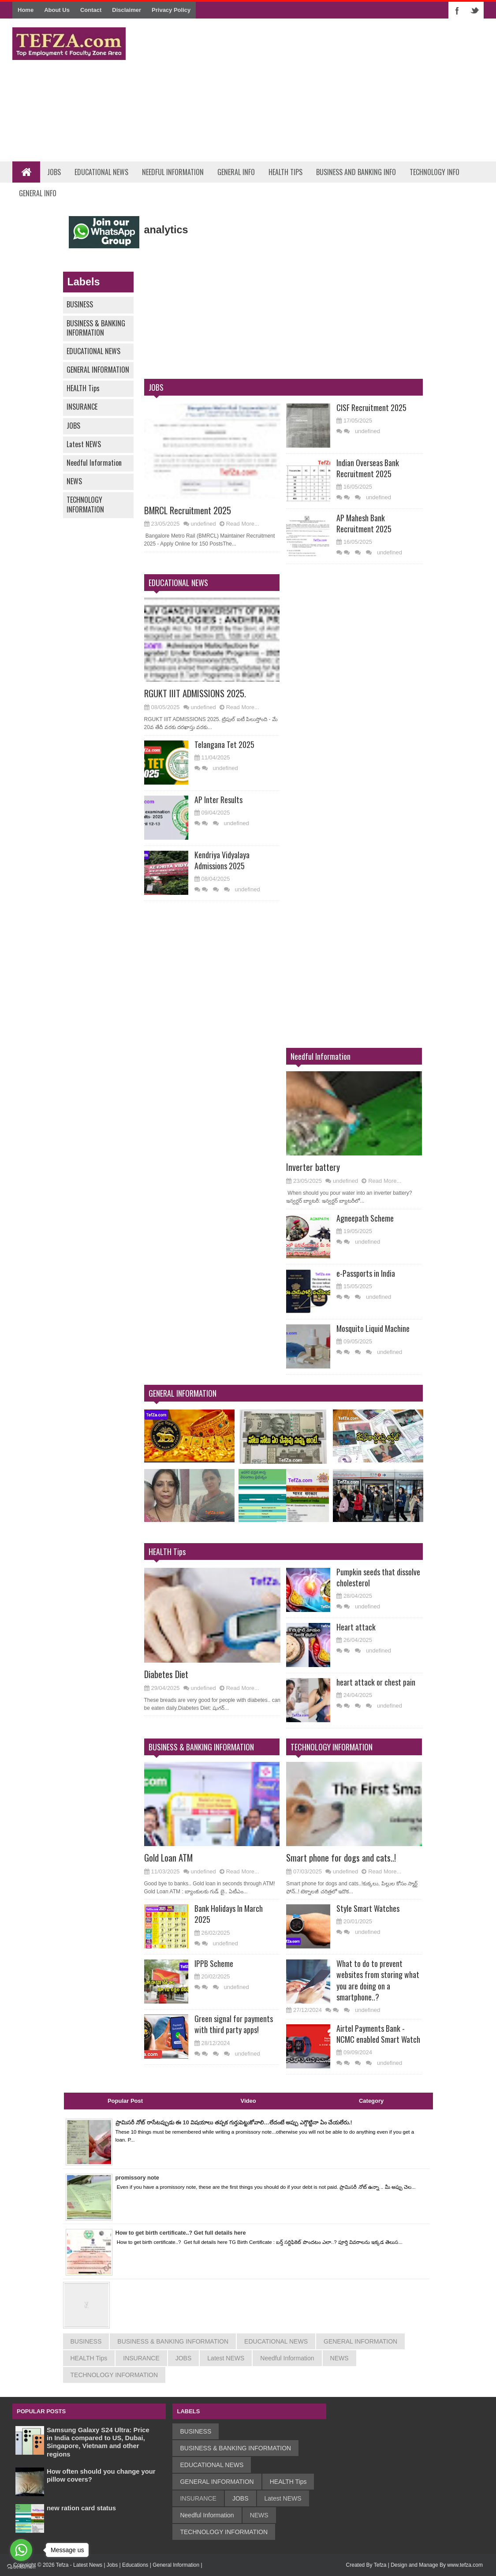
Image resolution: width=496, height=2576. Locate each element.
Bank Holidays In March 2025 (228, 1914)
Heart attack (356, 1627)
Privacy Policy (171, 10)
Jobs (54, 172)
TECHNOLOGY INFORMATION (85, 504)
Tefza (380, 2565)
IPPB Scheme (213, 1963)
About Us (57, 10)
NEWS (74, 481)
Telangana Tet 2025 (224, 744)
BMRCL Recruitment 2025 (190, 510)
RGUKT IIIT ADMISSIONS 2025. (199, 693)
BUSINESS (80, 304)
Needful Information (173, 172)
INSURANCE (82, 406)
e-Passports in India (365, 1273)
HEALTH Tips (83, 388)
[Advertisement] (323, 90)
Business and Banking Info (356, 172)
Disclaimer (126, 10)
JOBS (73, 425)
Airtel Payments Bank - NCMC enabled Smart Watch (378, 2034)
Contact (90, 10)
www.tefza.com (465, 2565)
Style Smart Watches (367, 1908)
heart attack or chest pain (375, 1682)
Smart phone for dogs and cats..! (343, 1857)
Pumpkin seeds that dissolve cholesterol (378, 1577)
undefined (203, 523)
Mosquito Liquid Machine (373, 1328)
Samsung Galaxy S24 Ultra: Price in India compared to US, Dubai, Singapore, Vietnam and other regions (98, 2442)
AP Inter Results (218, 799)
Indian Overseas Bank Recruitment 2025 (367, 468)
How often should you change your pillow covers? (97, 2475)
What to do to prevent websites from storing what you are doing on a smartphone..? (377, 1980)
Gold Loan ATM (170, 1857)
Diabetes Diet (167, 1674)
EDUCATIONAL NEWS (93, 351)
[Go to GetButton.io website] (21, 2567)
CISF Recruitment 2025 (371, 407)
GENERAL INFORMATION (98, 369)
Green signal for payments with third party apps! (233, 2024)
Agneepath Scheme (365, 1218)
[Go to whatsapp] (21, 2550)
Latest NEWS (84, 444)
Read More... (242, 523)
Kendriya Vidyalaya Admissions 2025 (222, 860)
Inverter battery (314, 1166)
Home (26, 10)
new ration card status (84, 2508)
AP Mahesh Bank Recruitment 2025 (364, 523)
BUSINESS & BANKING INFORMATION (96, 328)
